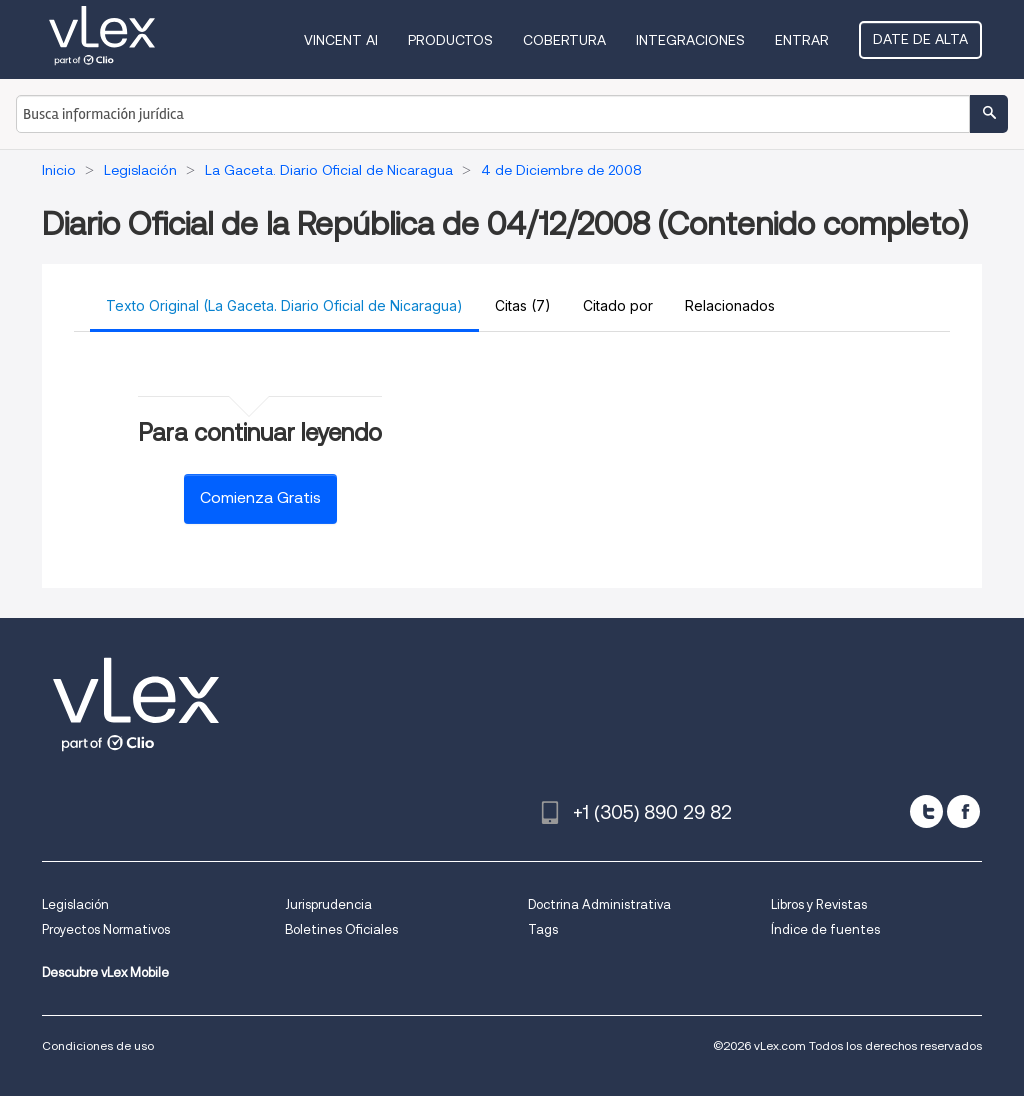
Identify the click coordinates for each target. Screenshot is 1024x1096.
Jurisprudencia (328, 904)
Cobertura (564, 40)
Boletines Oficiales (341, 929)
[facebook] (963, 811)
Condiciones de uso (98, 1045)
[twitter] (926, 811)
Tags (543, 929)
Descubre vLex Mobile (105, 972)
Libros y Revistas (819, 904)
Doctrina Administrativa (599, 904)
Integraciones (690, 40)
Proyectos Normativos (106, 929)
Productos (450, 40)
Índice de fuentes (825, 929)
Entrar (802, 40)
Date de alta (920, 39)
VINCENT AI (341, 40)
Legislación (75, 904)
